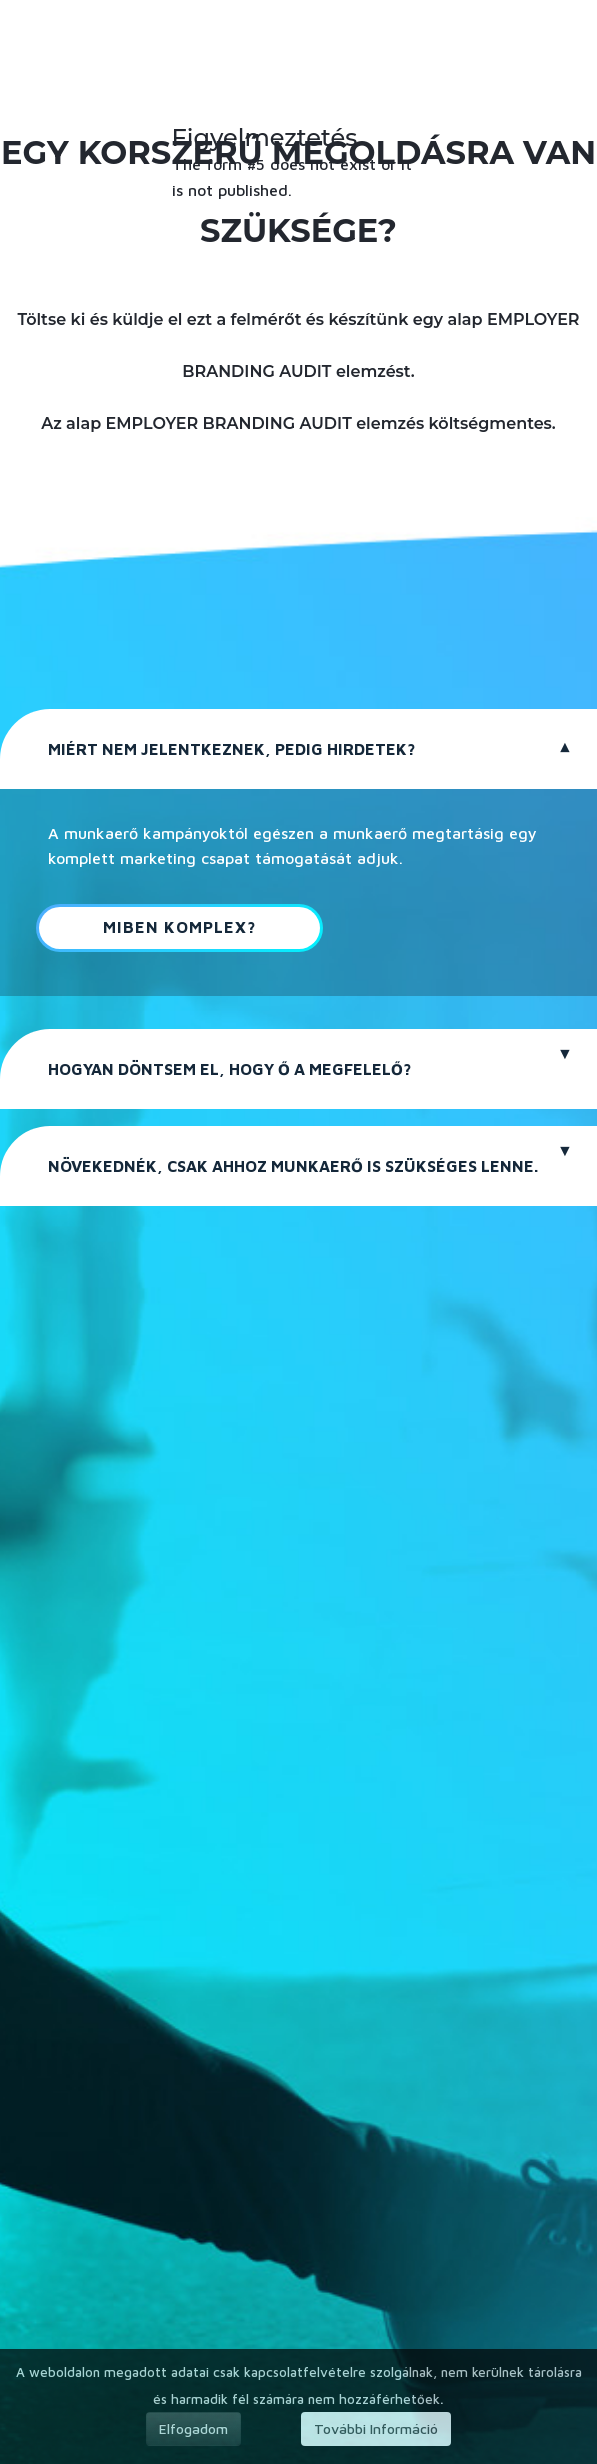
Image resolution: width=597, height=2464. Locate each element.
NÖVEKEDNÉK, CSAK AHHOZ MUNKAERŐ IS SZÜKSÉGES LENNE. (293, 1166)
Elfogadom (193, 2428)
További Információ (376, 2428)
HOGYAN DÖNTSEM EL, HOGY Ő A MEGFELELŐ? (229, 1069)
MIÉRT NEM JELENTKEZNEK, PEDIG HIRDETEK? (231, 749)
